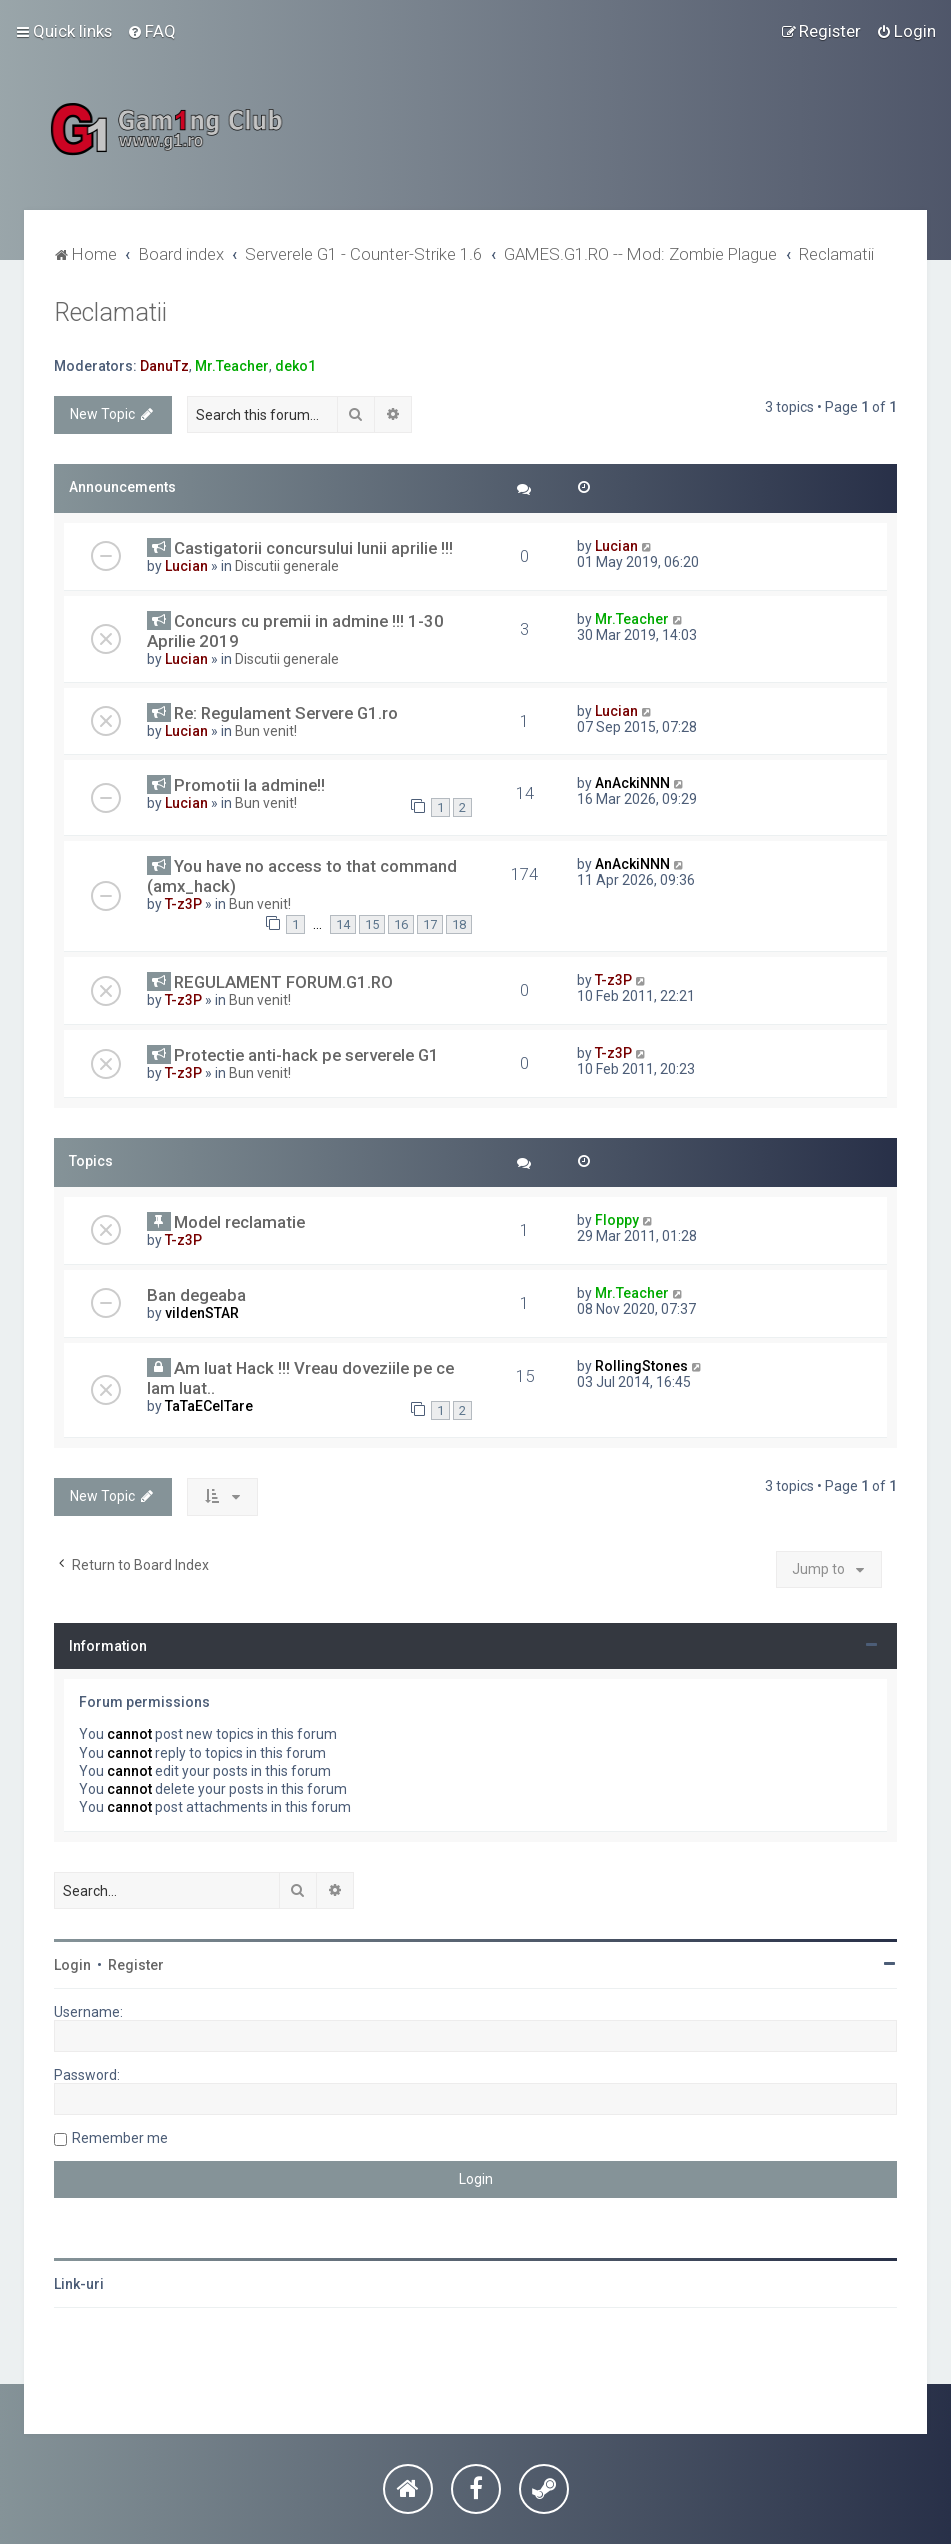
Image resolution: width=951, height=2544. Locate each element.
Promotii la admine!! (249, 785)
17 (430, 924)
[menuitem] (151, 31)
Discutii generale (287, 566)
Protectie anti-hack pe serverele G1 (306, 1055)
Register (136, 1965)
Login (72, 1965)
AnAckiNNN (632, 783)
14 (343, 924)
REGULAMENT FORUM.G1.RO (283, 982)
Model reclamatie (239, 1222)
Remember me (120, 2138)
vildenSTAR (202, 1313)
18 (459, 924)
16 (401, 924)
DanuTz (164, 366)
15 (372, 924)
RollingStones (641, 1366)
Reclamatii (110, 312)
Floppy (617, 1220)
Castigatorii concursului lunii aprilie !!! (313, 548)
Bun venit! (266, 731)
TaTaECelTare (209, 1406)
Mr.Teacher (232, 366)
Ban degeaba (196, 1295)
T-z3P (183, 904)
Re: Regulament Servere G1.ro (286, 713)
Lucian (186, 566)
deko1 (295, 366)
